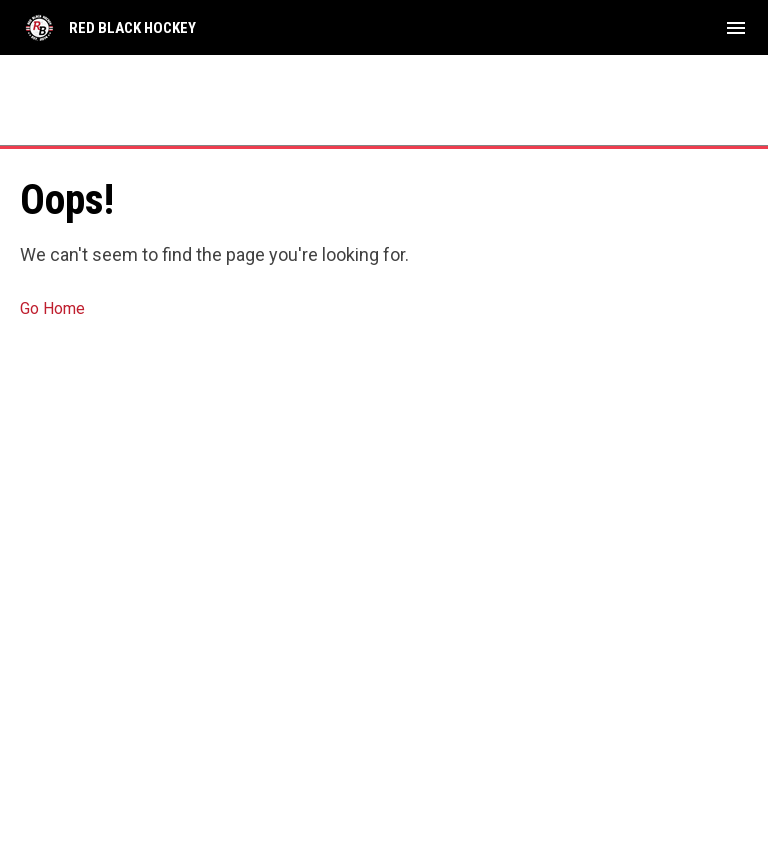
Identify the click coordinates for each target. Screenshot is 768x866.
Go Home (52, 308)
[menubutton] (736, 28)
